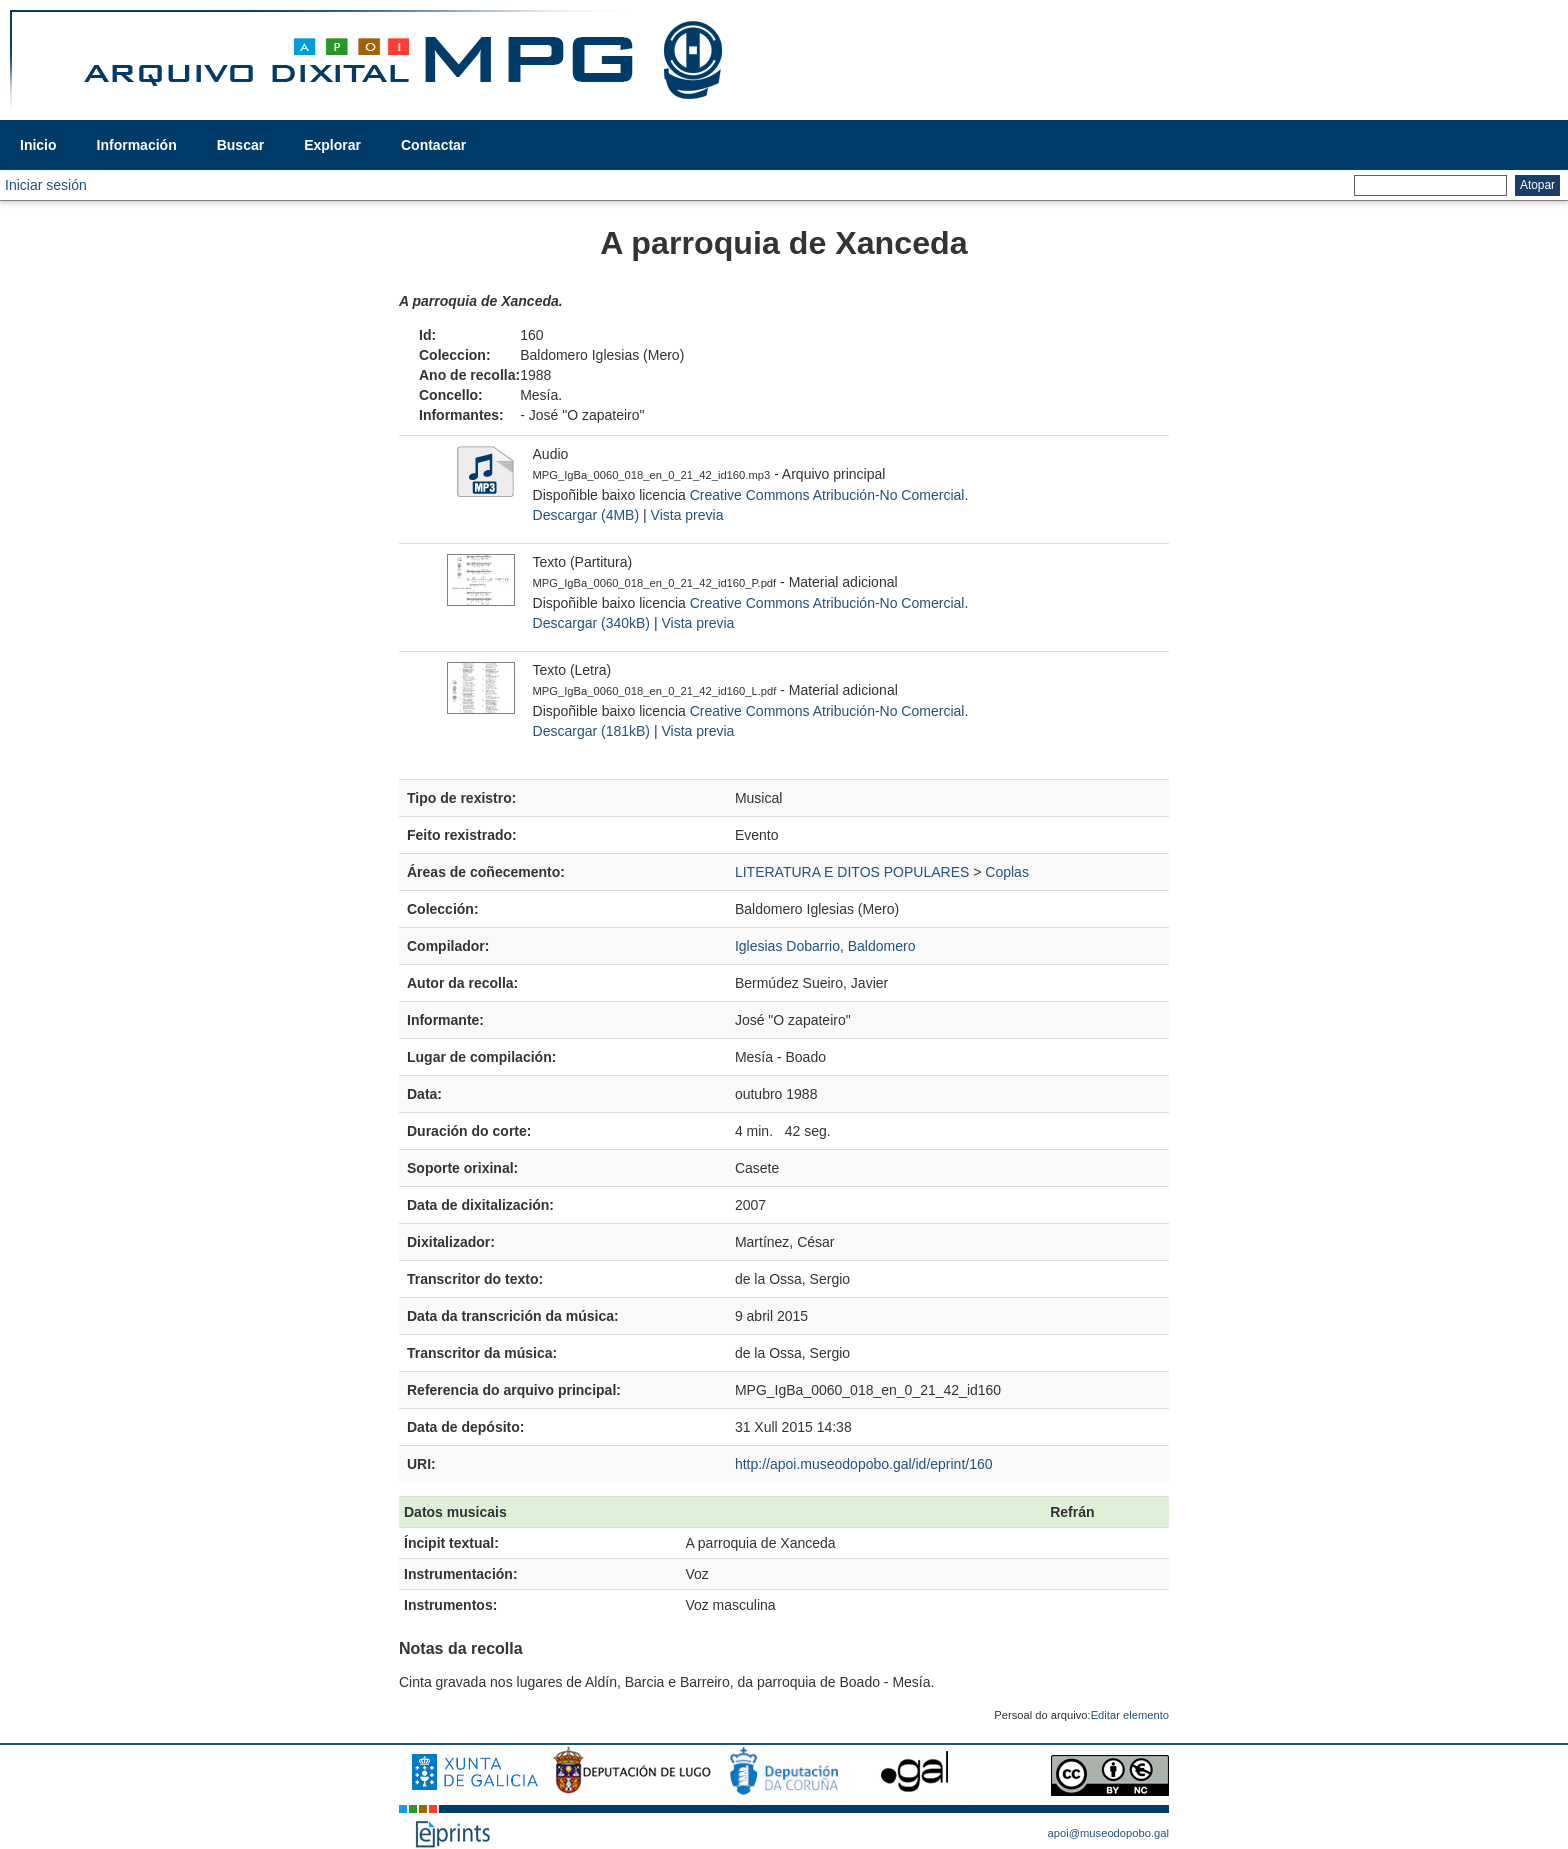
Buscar (240, 145)
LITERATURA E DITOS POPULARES (852, 872)
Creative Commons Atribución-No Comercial (827, 495)
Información (137, 145)
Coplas (1007, 872)
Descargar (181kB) (592, 731)
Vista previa (687, 515)
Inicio (38, 145)
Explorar (332, 145)
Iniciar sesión (46, 185)
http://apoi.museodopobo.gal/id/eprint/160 (864, 1464)
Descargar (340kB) (592, 623)
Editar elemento (1130, 1715)
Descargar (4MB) (586, 515)
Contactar (433, 145)
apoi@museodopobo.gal (1108, 1833)
